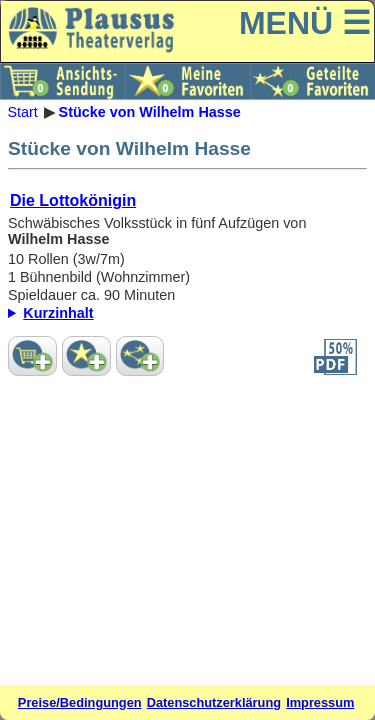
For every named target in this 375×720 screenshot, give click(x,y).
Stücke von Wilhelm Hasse (150, 112)
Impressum (320, 702)
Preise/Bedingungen (80, 702)
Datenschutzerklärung (214, 702)
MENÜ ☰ (305, 23)
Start (22, 112)
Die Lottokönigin (73, 200)
